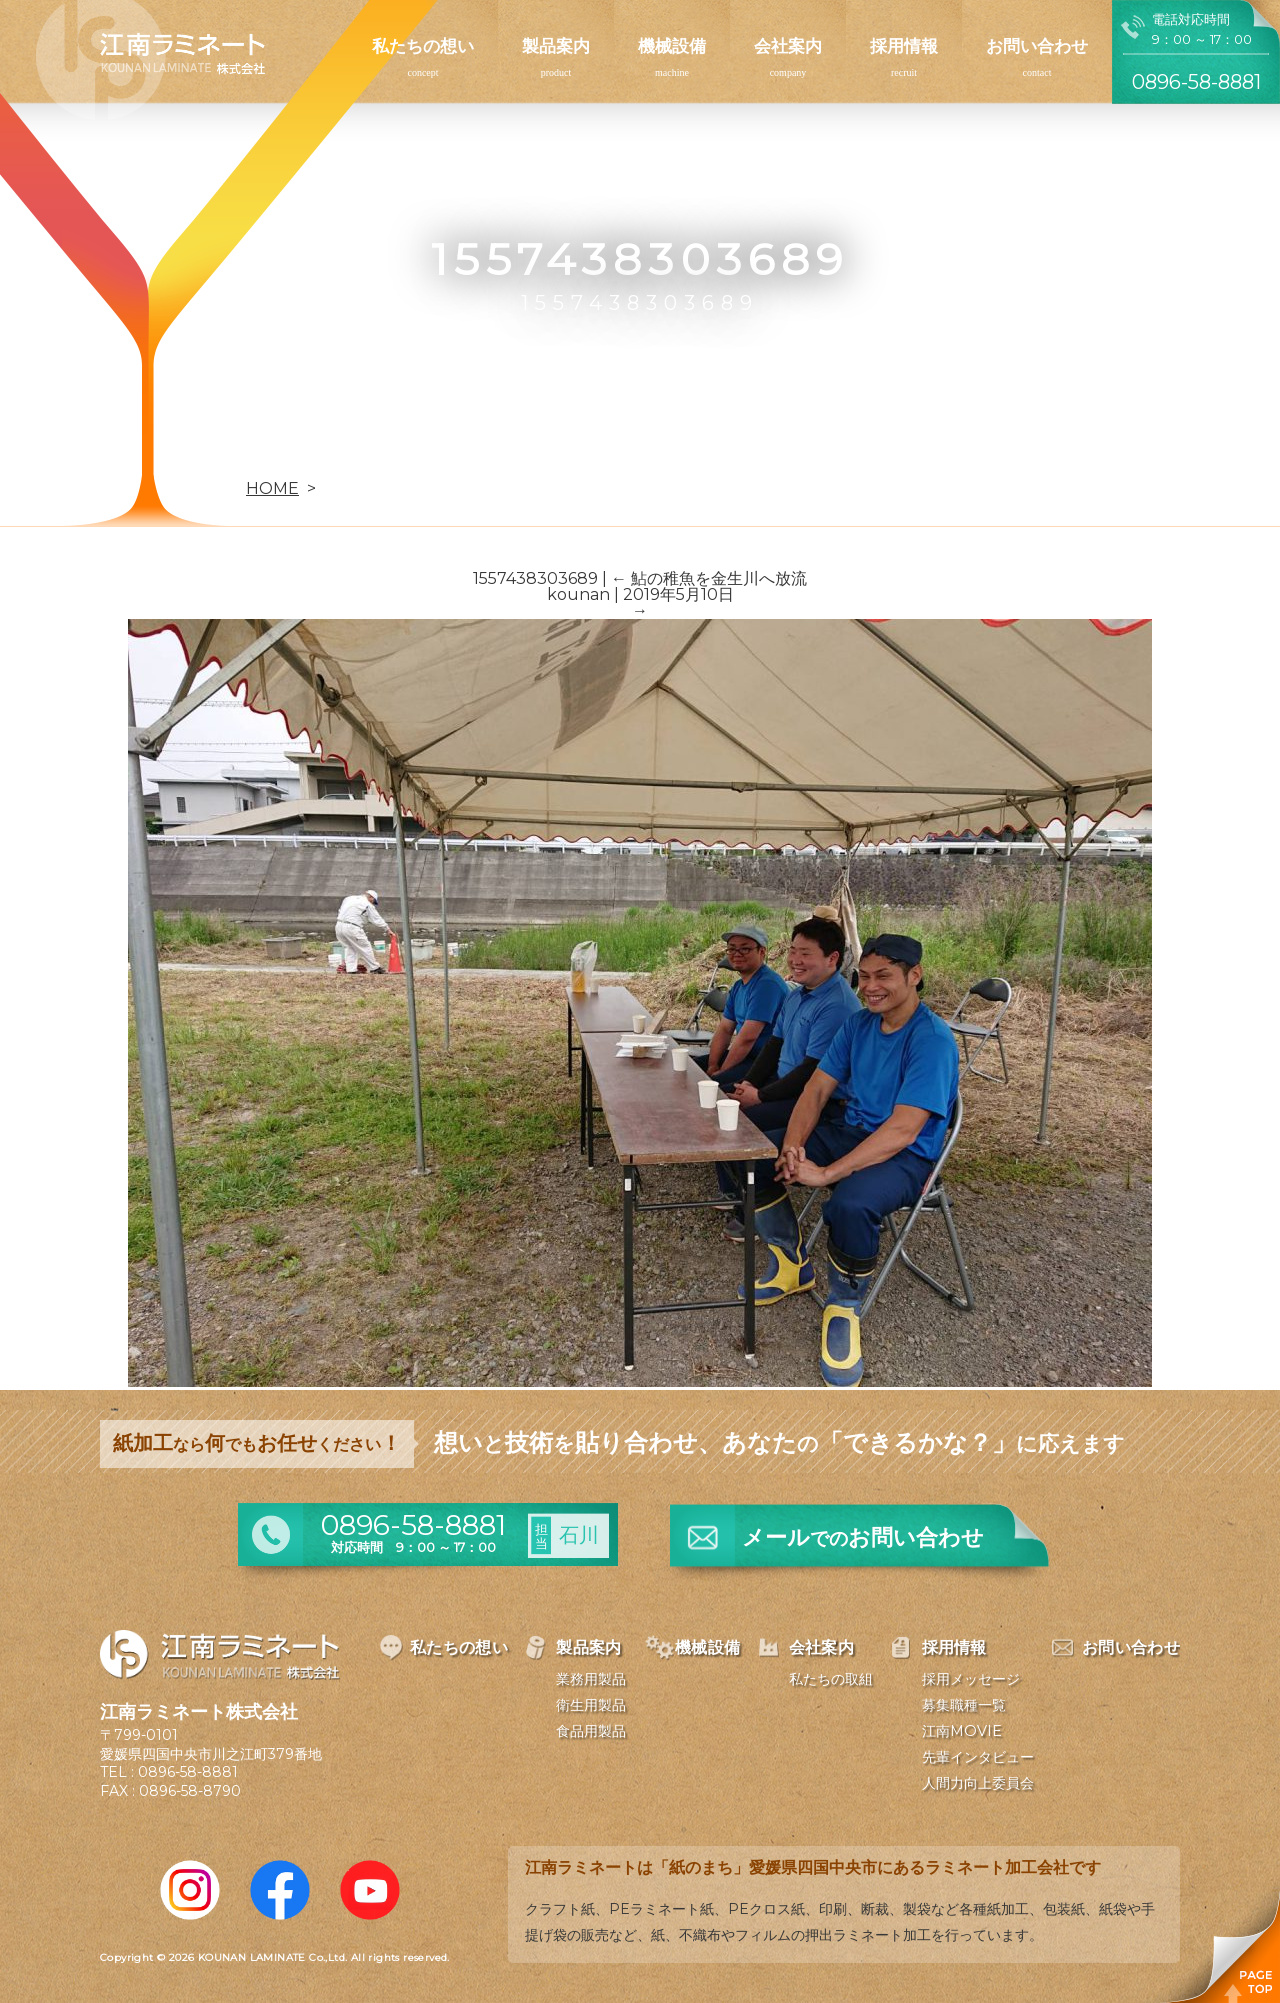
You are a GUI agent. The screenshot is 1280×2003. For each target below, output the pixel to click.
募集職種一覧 (964, 1705)
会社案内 (788, 46)
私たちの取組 (831, 1679)
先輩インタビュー (978, 1757)
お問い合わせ (1037, 46)
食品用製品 (591, 1731)
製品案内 (556, 46)
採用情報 (904, 46)
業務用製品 (591, 1679)
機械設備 (672, 46)
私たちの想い (423, 46)
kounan (578, 594)
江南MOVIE (962, 1731)
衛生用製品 (591, 1705)
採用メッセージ (971, 1679)
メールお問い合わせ (863, 1537)
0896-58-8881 (188, 1772)
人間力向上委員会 (978, 1783)
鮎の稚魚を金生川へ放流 (709, 578)
